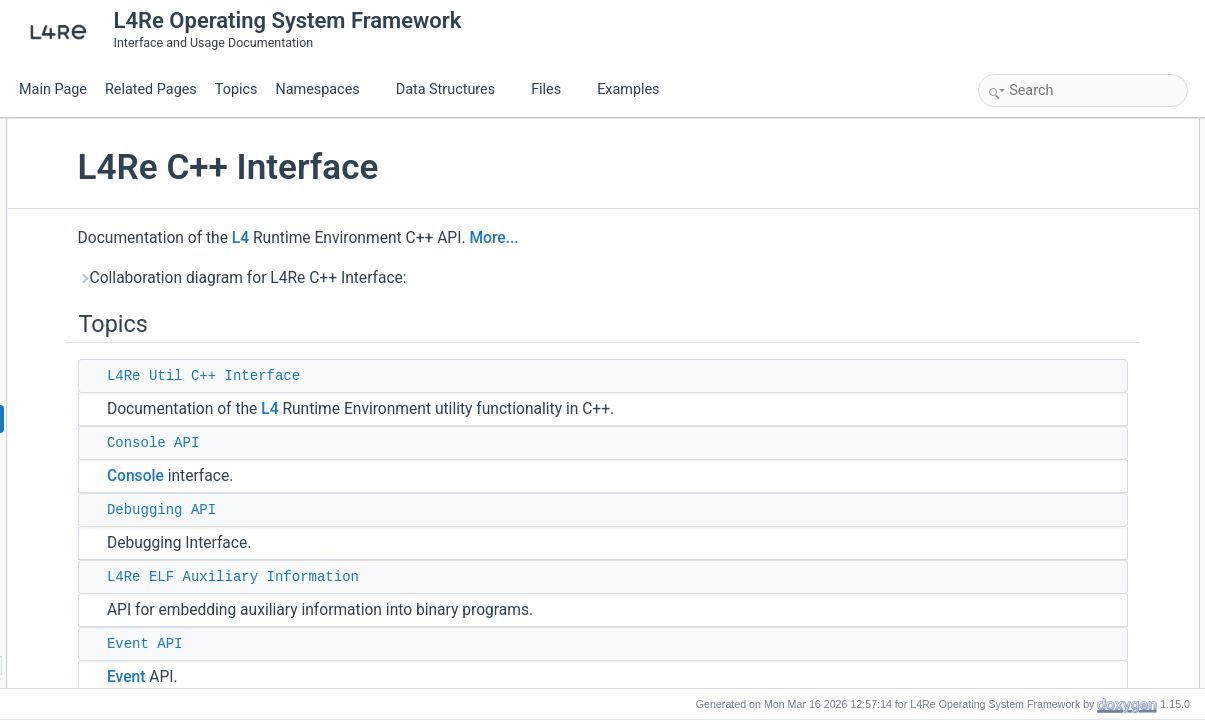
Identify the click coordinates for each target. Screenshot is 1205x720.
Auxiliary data (1036, 262)
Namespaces (325, 89)
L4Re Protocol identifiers (1065, 350)
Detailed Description (1037, 460)
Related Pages (151, 89)
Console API (335, 443)
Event (308, 677)
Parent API (1028, 328)
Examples (628, 89)
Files (553, 89)
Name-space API (1045, 306)
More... (676, 238)
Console (317, 476)
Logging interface (1046, 284)
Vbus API (1024, 438)
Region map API (1043, 372)
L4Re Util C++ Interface (385, 376)
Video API (1026, 394)
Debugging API (343, 510)
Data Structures (453, 89)
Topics (236, 89)
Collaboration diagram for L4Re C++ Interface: (424, 278)
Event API (327, 644)
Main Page (53, 89)
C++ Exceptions (1042, 416)
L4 (422, 238)
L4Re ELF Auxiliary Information (415, 577)
